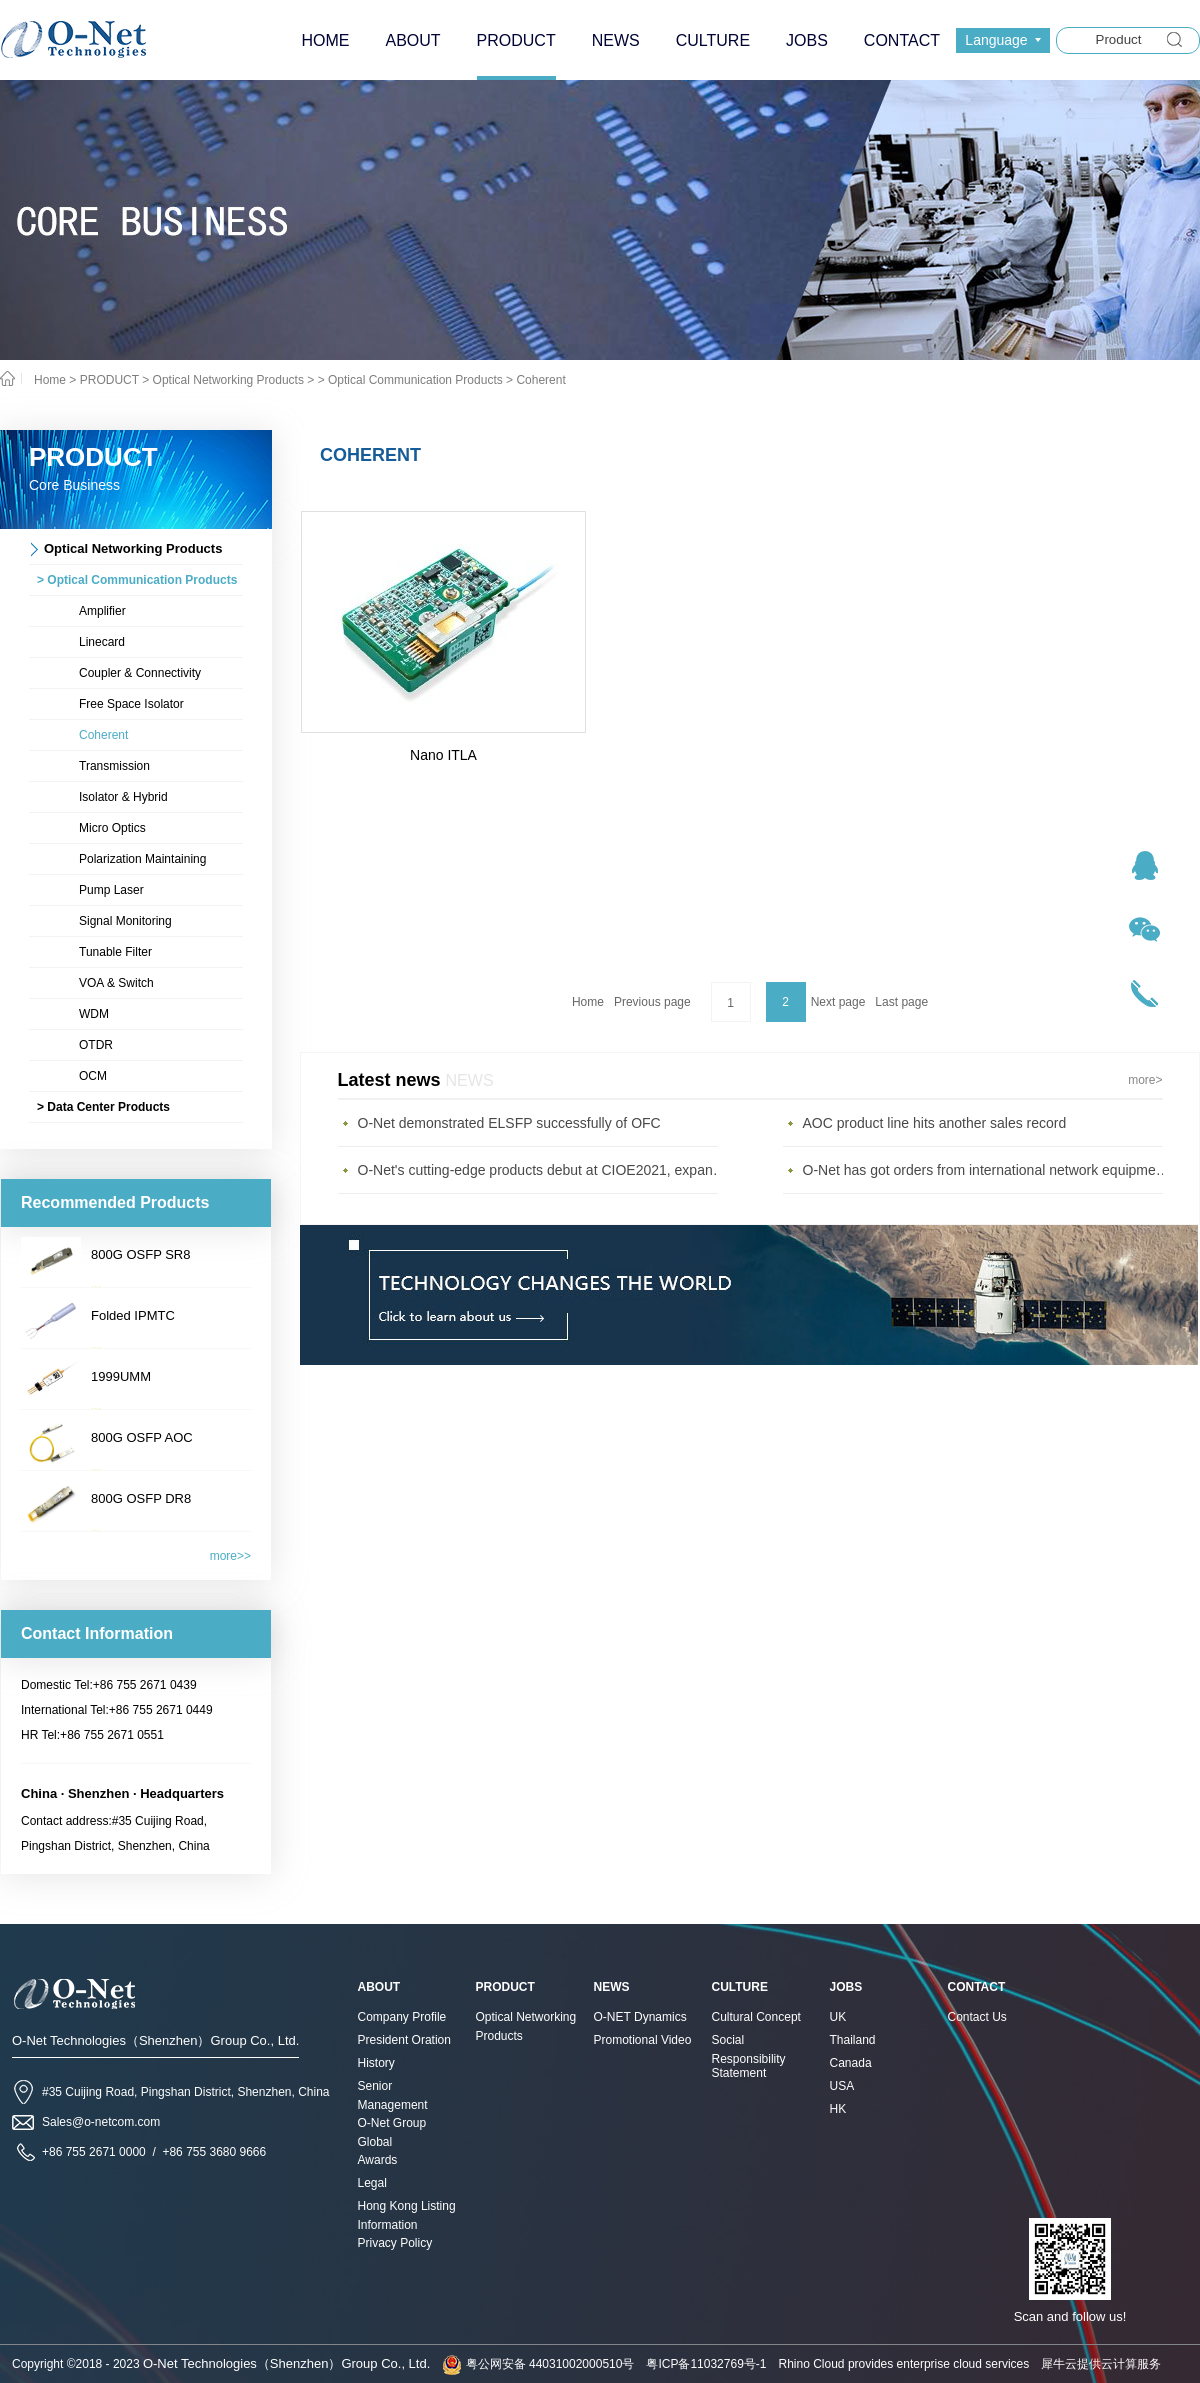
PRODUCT (109, 380)
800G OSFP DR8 (141, 1498)
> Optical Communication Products (410, 380)
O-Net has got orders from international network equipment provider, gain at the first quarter (988, 1170)
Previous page (652, 1002)
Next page (838, 1002)
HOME (325, 40)
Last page (901, 1002)
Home (588, 1002)
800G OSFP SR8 (140, 1254)
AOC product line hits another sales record (935, 1123)
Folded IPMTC (133, 1315)
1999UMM (121, 1376)
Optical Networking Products (228, 380)
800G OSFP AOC (142, 1437)
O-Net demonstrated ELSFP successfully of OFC (509, 1123)
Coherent (540, 380)
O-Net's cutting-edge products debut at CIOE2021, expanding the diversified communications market (543, 1170)
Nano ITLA (443, 755)
